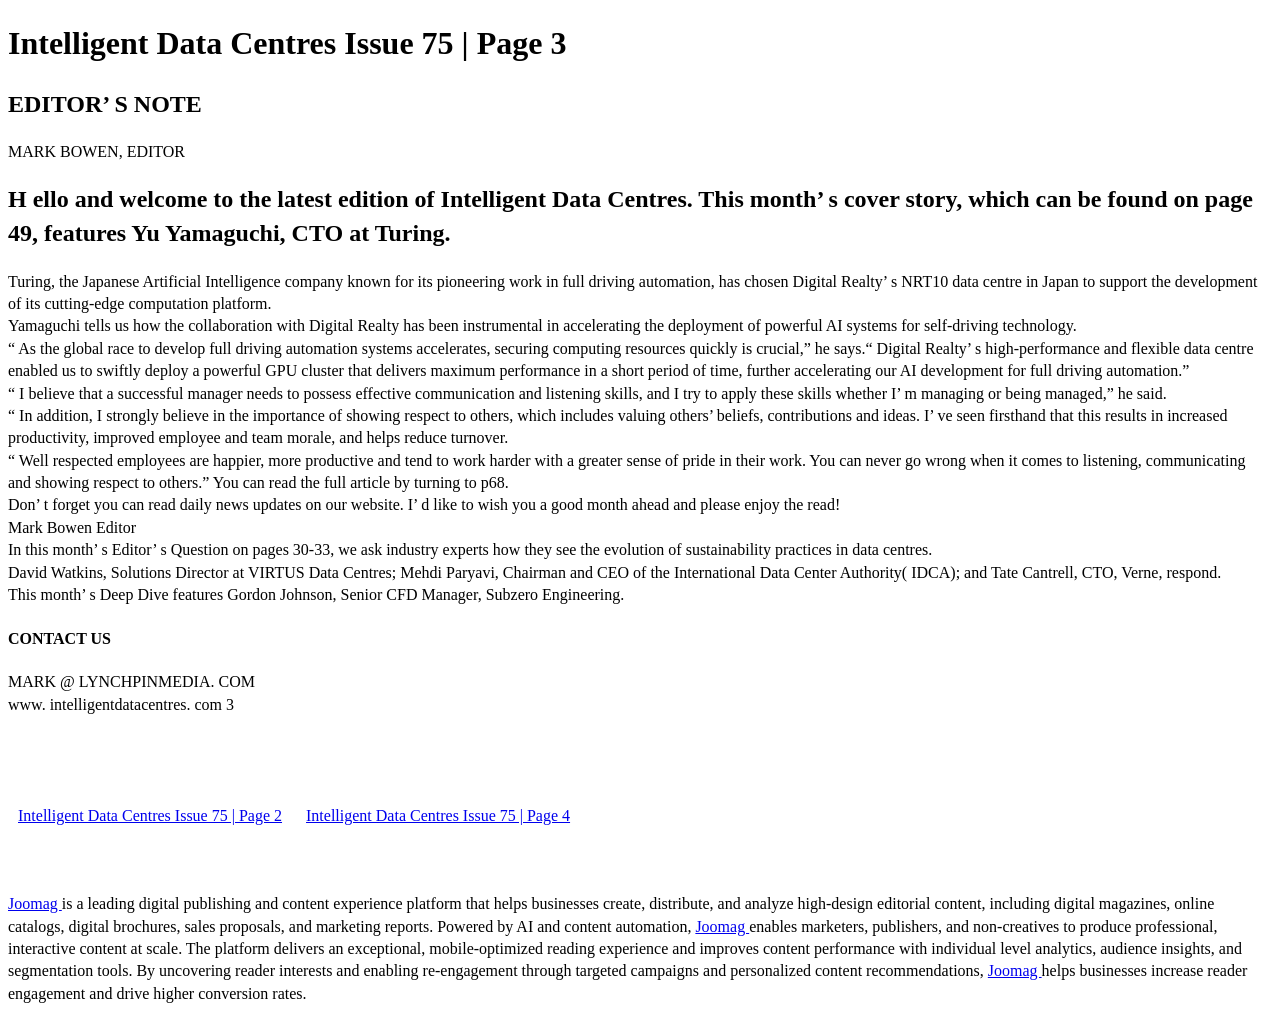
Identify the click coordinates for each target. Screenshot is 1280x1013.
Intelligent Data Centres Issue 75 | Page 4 (438, 815)
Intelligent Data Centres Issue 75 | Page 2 (150, 815)
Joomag (35, 903)
